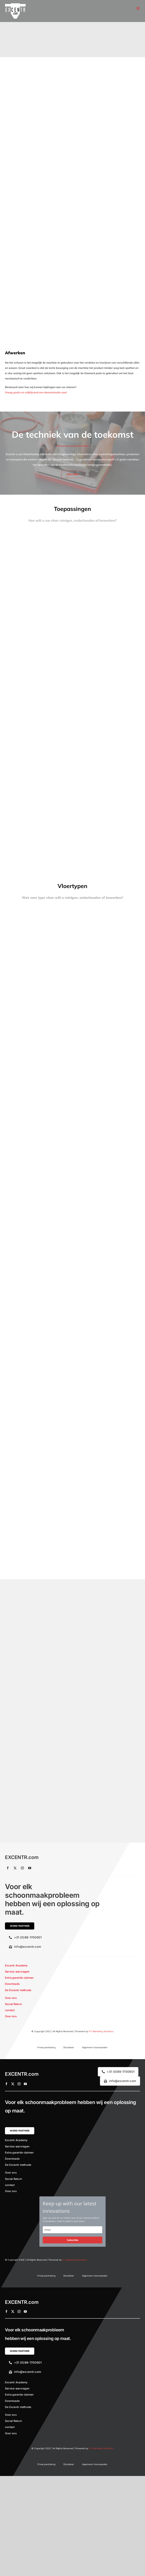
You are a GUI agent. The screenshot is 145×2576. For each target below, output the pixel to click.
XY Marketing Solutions (101, 2031)
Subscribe (72, 2240)
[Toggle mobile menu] (138, 8)
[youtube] (29, 1868)
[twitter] (15, 1868)
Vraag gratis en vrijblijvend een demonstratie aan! (36, 392)
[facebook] (8, 1868)
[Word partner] (19, 1926)
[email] (72, 2229)
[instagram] (22, 1868)
